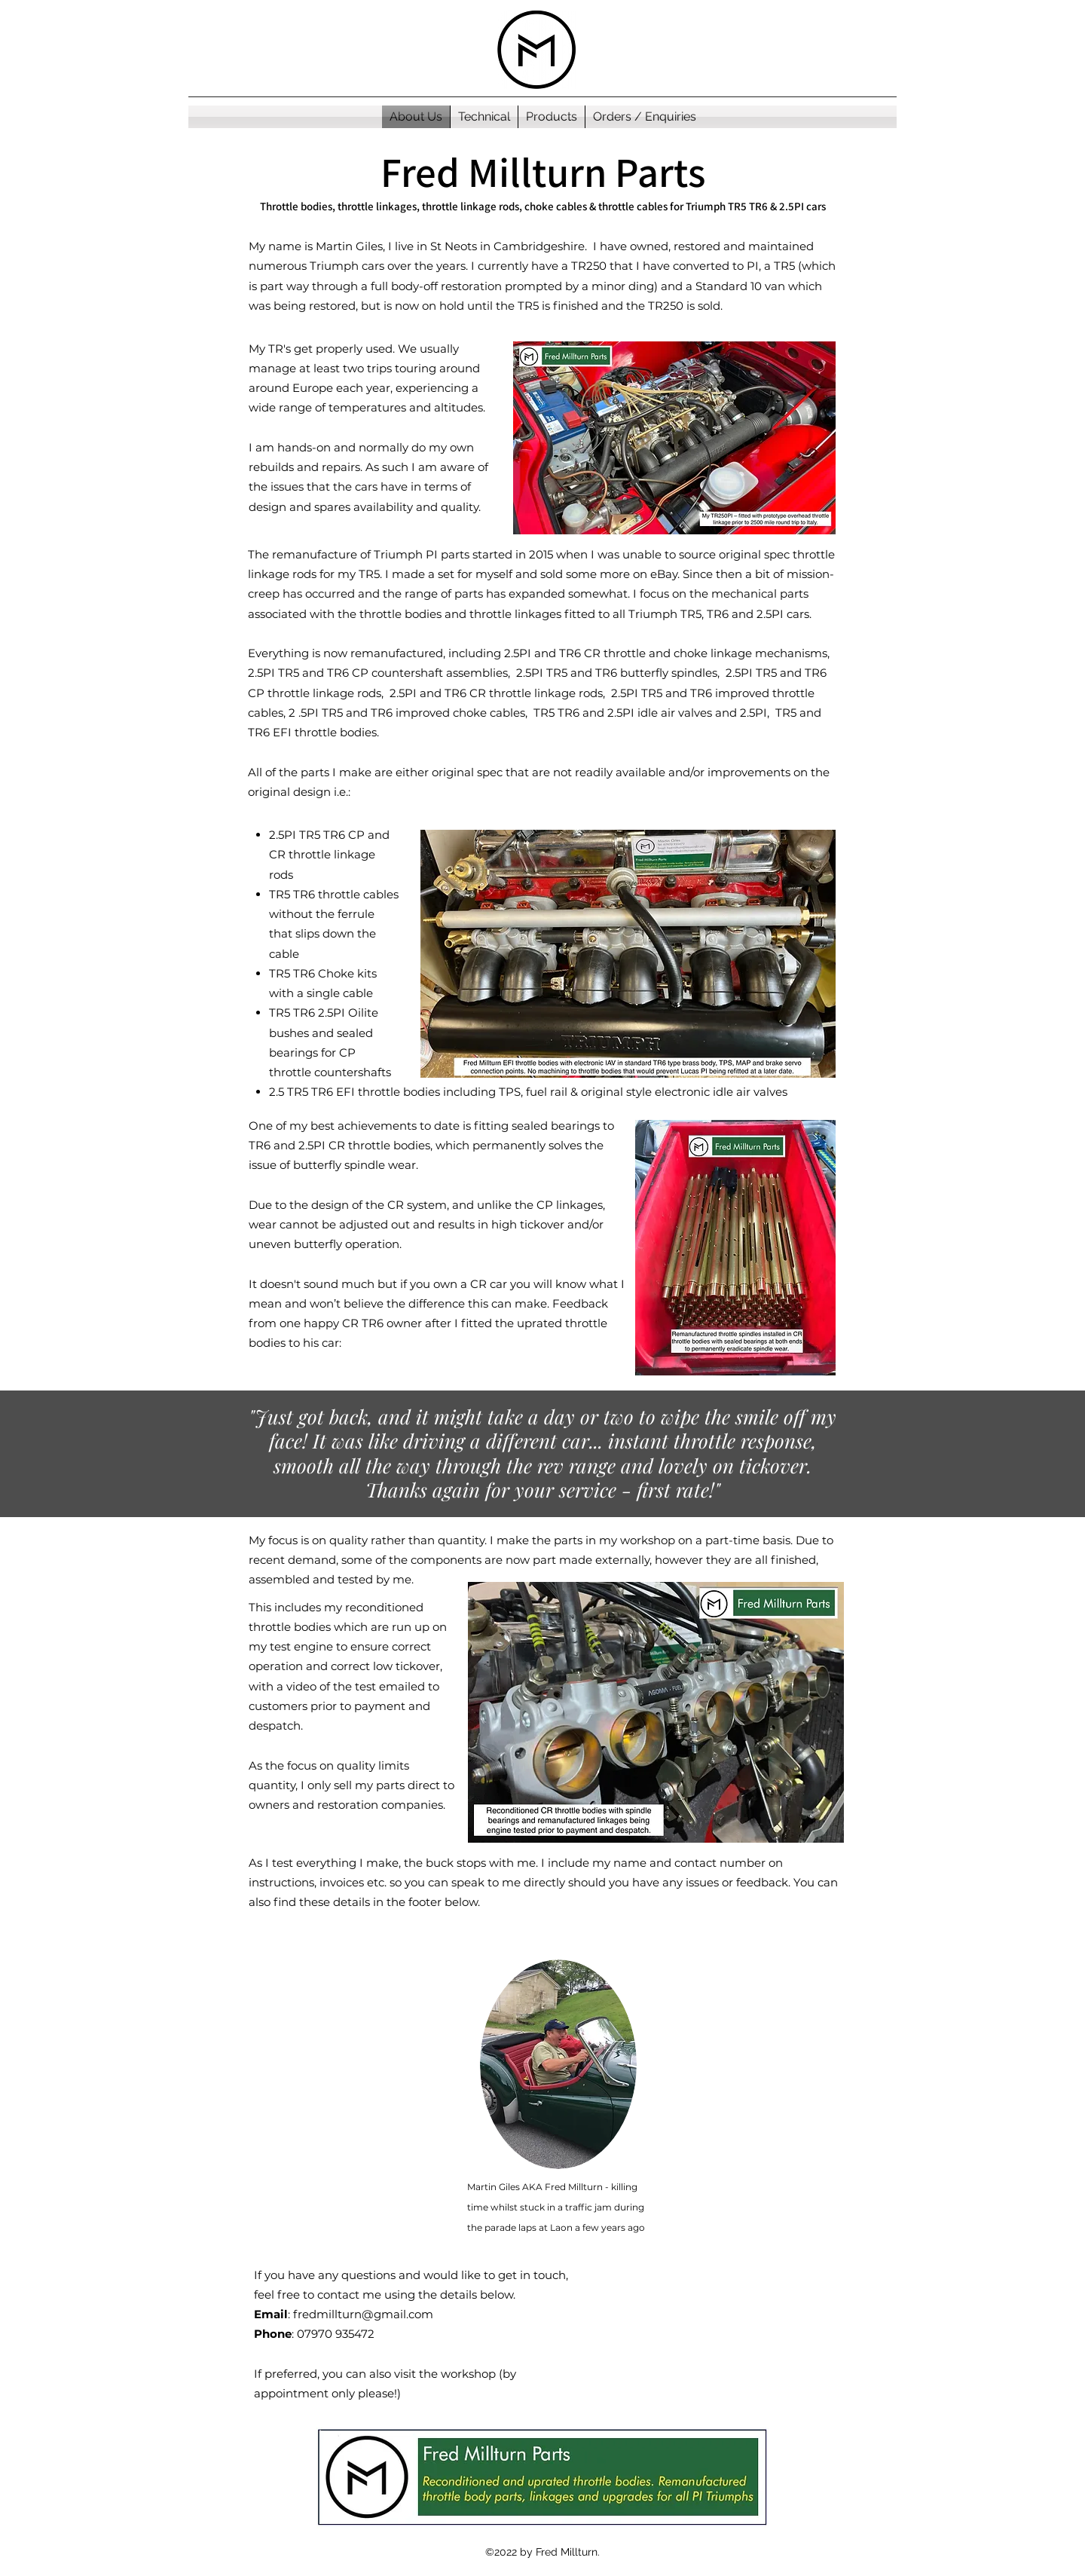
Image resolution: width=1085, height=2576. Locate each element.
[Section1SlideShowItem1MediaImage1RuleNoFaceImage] (542, 1479)
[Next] (1039, 1453)
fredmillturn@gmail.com (363, 2314)
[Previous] (45, 1453)
